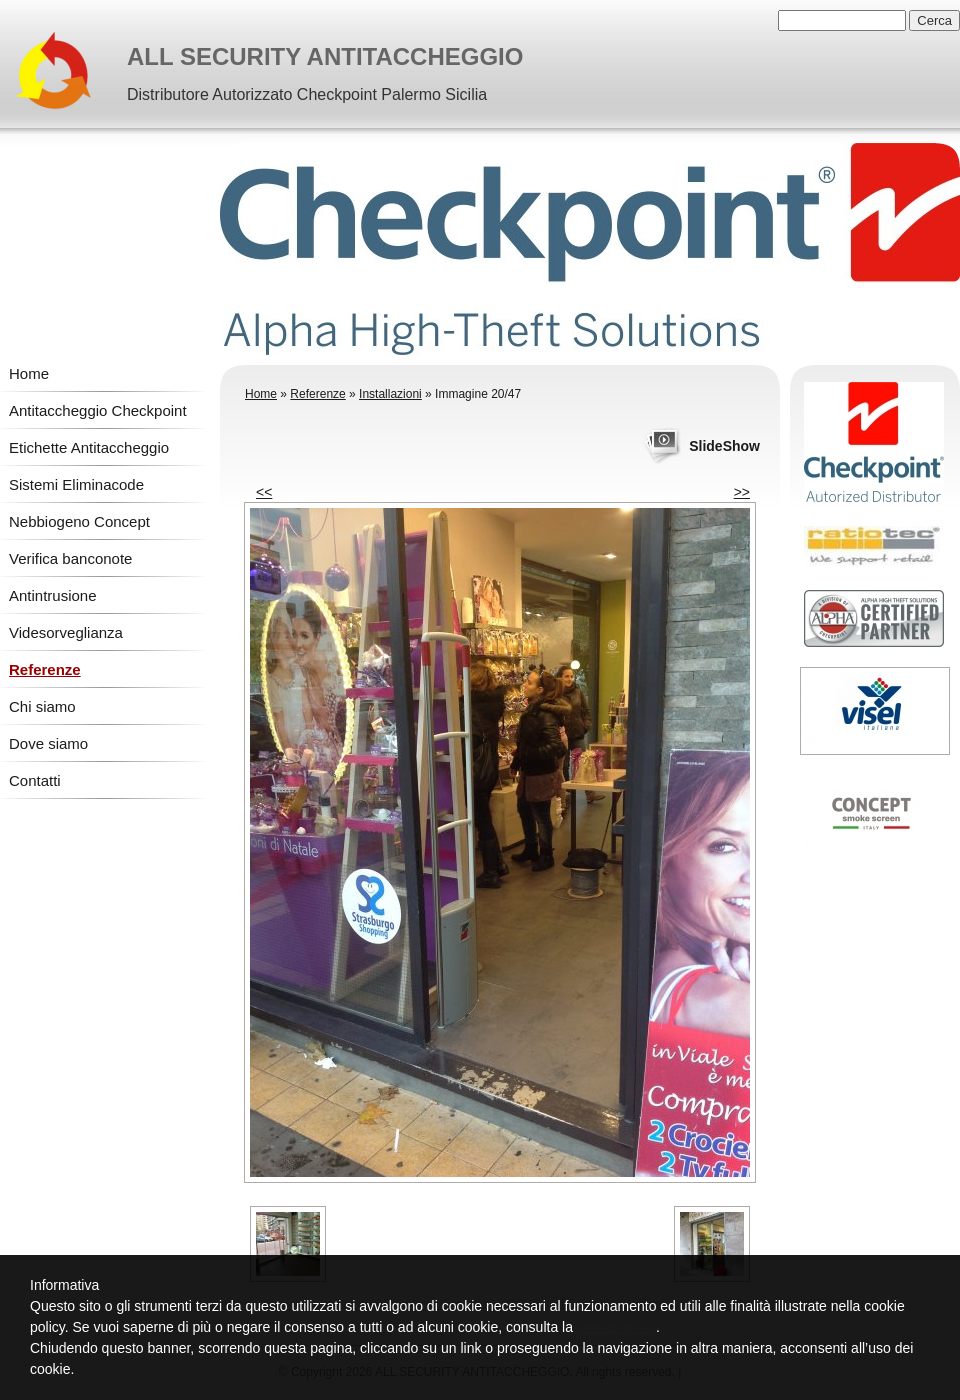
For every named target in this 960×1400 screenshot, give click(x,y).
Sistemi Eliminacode (76, 484)
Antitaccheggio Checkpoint (98, 410)
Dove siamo (48, 743)
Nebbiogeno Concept (79, 521)
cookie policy (616, 1327)
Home (29, 373)
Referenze (45, 669)
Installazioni (390, 394)
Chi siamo (42, 706)
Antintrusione (53, 595)
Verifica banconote (70, 558)
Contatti (35, 780)
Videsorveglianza (66, 632)
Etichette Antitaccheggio (89, 447)
